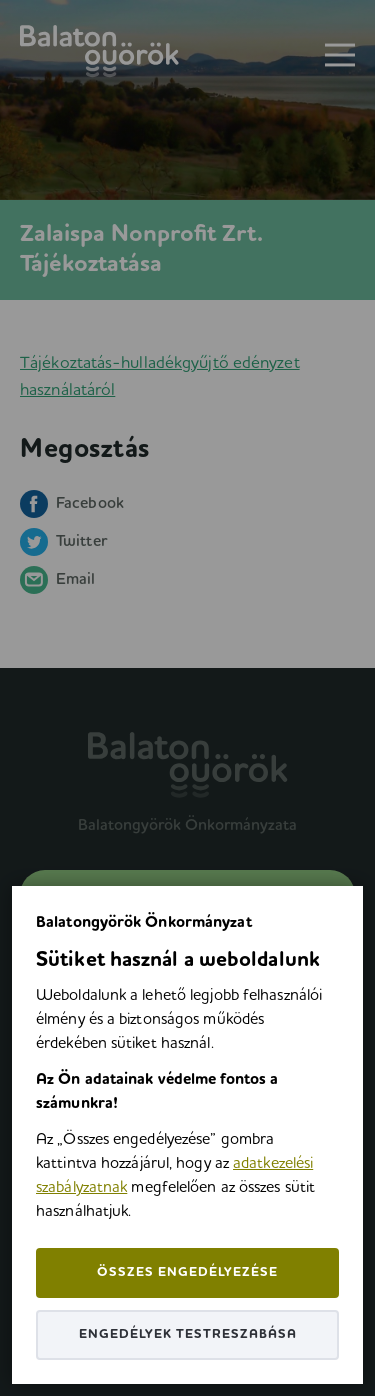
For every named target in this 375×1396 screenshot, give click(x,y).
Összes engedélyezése (187, 1272)
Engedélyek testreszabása (188, 1334)
